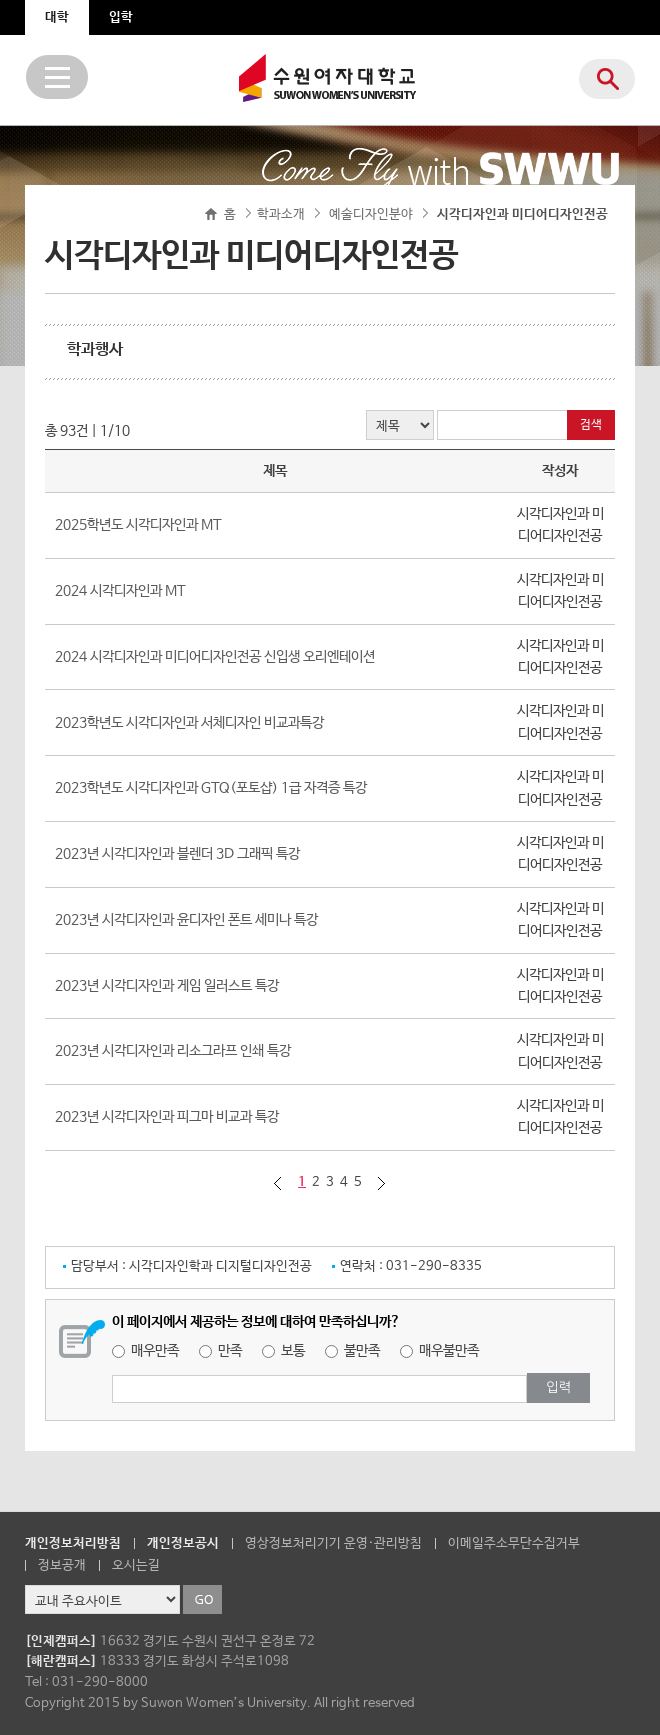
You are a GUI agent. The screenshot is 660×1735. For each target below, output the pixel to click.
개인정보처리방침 (73, 1543)
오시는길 (136, 1565)
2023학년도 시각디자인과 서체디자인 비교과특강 (189, 723)
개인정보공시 (183, 1543)
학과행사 (95, 349)
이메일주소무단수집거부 (514, 1543)
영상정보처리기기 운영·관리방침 (333, 1543)
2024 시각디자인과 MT (120, 591)
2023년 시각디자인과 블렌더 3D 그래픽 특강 (177, 854)
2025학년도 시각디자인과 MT (138, 525)
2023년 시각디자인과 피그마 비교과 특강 (167, 1117)
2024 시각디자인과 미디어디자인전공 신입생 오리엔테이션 (215, 657)
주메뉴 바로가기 (0, 0)
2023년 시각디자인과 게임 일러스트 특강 (167, 986)
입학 (121, 17)
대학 (57, 17)
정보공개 (62, 1565)
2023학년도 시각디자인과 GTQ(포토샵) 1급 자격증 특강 (211, 788)
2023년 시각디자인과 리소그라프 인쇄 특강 (173, 1051)
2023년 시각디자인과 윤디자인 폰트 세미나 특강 (186, 920)
